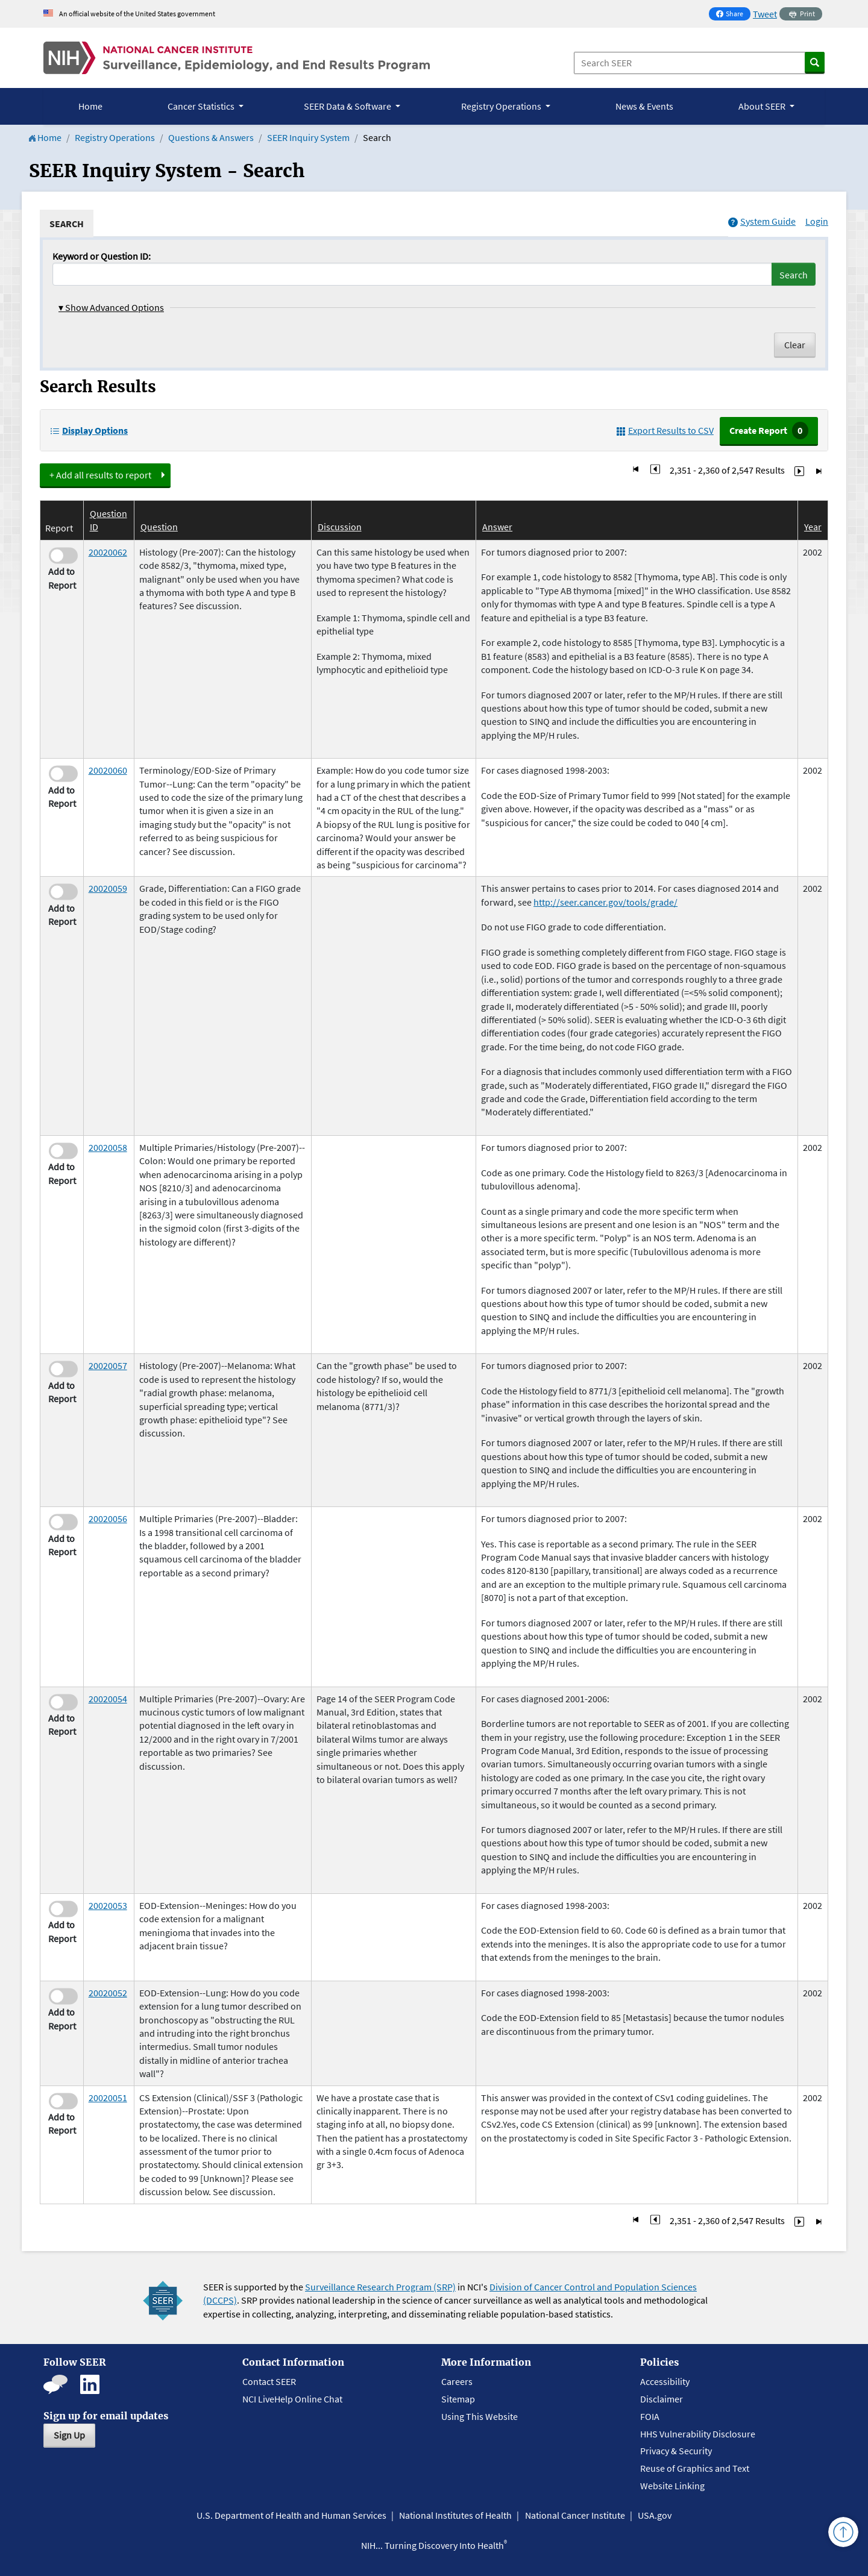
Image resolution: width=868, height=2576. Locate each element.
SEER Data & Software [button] (348, 106)
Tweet (765, 14)
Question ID (108, 520)
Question (159, 527)
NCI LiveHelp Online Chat (292, 2399)
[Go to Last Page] (818, 470)
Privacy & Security (676, 2451)
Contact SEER (269, 2381)
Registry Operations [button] (502, 106)
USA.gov (654, 2515)
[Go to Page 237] (799, 470)
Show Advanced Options (111, 307)
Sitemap (458, 2399)
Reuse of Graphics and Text (694, 2468)
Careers (457, 2381)
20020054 (108, 1699)
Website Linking (672, 2486)
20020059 (108, 888)
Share (732, 14)
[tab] (66, 223)
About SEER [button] (762, 106)
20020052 (108, 1993)
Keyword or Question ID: (101, 256)
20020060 (108, 770)
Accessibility (665, 2381)
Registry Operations (115, 137)
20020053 (108, 1905)
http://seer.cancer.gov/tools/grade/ (605, 902)
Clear (794, 345)
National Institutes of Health (455, 2515)
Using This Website (479, 2416)
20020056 (108, 1518)
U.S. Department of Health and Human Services (291, 2515)
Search (793, 275)
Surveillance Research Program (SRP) (380, 2287)
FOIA (649, 2416)
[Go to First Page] (636, 470)
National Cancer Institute (575, 2515)
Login (816, 221)
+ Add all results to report (100, 475)
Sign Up (69, 2435)
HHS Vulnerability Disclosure (697, 2434)
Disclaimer (661, 2399)
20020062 (108, 552)
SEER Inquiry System (308, 137)
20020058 (108, 1147)
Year (813, 527)
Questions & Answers (211, 137)
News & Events (644, 106)
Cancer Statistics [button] (202, 106)
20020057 (108, 1365)
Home (90, 106)
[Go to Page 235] (655, 470)
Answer (497, 527)
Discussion (340, 527)
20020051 (108, 2098)
